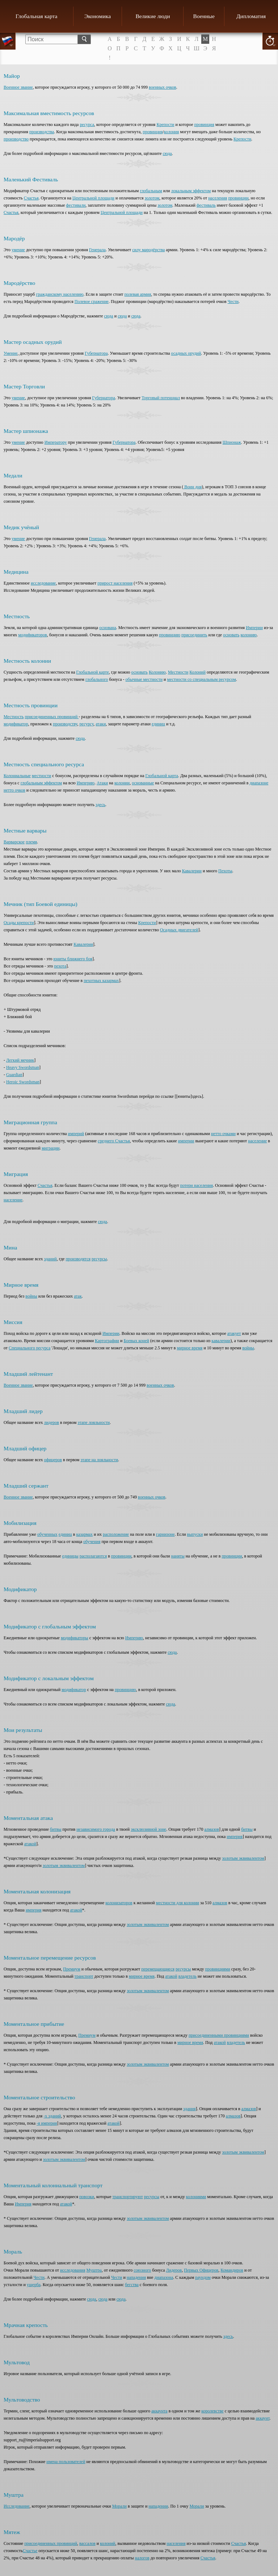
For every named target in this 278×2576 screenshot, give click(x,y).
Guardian (14, 1074)
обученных (47, 1534)
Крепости (165, 124)
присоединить (194, 634)
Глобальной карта (162, 775)
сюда (167, 153)
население (257, 1140)
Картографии (107, 1340)
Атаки (102, 782)
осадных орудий (186, 353)
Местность (14, 716)
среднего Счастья (114, 1140)
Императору (56, 442)
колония (171, 131)
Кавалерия (83, 944)
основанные (143, 782)
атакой (30, 1843)
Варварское (14, 841)
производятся (78, 1258)
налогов (142, 2557)
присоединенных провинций (52, 716)
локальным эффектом (191, 190)
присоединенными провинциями (219, 2035)
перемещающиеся (157, 1969)
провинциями (217, 1969)
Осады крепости (19, 922)
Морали (119, 2506)
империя (235, 1836)
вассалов (87, 2543)
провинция (204, 124)
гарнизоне (165, 1534)
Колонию (157, 672)
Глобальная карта (36, 16)
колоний (107, 2543)
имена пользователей (65, 2461)
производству (65, 723)
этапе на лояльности (99, 1459)
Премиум (71, 1969)
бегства (132, 2284)
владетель (187, 1976)
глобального (96, 679)
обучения (91, 1541)
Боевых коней (136, 1340)
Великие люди (152, 16)
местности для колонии (177, 1902)
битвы (56, 1829)
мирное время (189, 1347)
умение (18, 249)
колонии (122, 782)
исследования (72, 2270)
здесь (100, 804)
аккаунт (262, 2418)
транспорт (84, 1976)
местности (41, 775)
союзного (142, 2270)
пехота (60, 966)
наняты (178, 1556)
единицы (70, 1556)
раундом (203, 2277)
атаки (101, 723)
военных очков (162, 87)
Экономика (97, 16)
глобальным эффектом (41, 782)
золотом (152, 198)
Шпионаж (232, 442)
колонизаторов (118, 1902)
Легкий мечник (20, 1060)
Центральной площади (93, 198)
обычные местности (144, 679)
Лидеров (174, 2270)
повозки (86, 2196)
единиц (158, 723)
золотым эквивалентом (243, 1858)
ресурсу (87, 723)
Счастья (31, 198)
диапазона (163, 2277)
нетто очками (223, 1133)
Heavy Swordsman (22, 1067)
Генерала (97, 249)
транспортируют (127, 2196)
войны (31, 1296)
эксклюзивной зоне (148, 1829)
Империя (23, 2203)
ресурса (87, 124)
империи (186, 1140)
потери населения (196, 1185)
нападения (136, 2277)
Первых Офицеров (201, 2270)
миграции (51, 1148)
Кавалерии (192, 870)
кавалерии (220, 1340)
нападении (158, 2506)
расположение (116, 1534)
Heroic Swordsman (22, 1081)
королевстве (212, 2410)
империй (76, 1133)
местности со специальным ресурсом (201, 679)
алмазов (211, 1829)
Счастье (30, 2550)
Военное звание (18, 87)
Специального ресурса (29, 1347)
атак (78, 1296)
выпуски (195, 1534)
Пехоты (225, 870)
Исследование (17, 2506)
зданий (50, 1258)
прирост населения (114, 583)
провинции (238, 198)
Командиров (231, 2270)
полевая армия (138, 294)
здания (189, 2108)
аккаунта (159, 2410)
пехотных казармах (101, 980)
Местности (178, 672)
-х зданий (52, 2115)
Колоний (197, 672)
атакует (234, 1333)
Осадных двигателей (179, 929)
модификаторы (74, 1637)
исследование (43, 583)
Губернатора (96, 353)
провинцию (169, 634)
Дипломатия (251, 16)
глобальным (151, 190)
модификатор (16, 723)
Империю (85, 782)
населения (217, 198)
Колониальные (17, 775)
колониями (196, 2196)
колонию (248, 634)
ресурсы (99, 1258)
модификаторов (32, 634)
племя (31, 841)
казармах (84, 1534)
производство (16, 139)
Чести (233, 301)
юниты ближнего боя (73, 958)
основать (231, 634)
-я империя (47, 2123)
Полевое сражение (92, 301)
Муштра (94, 2270)
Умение (11, 353)
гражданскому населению (59, 294)
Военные (204, 16)
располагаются (93, 1556)
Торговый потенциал (161, 397)
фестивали (76, 205)
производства (41, 131)
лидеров (51, 1422)
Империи (254, 627)
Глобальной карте (92, 672)
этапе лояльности (93, 1422)
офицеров (53, 1459)
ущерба (34, 2284)
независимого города (95, 1829)
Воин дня (192, 486)
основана (107, 627)
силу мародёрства (148, 249)
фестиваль (206, 205)
